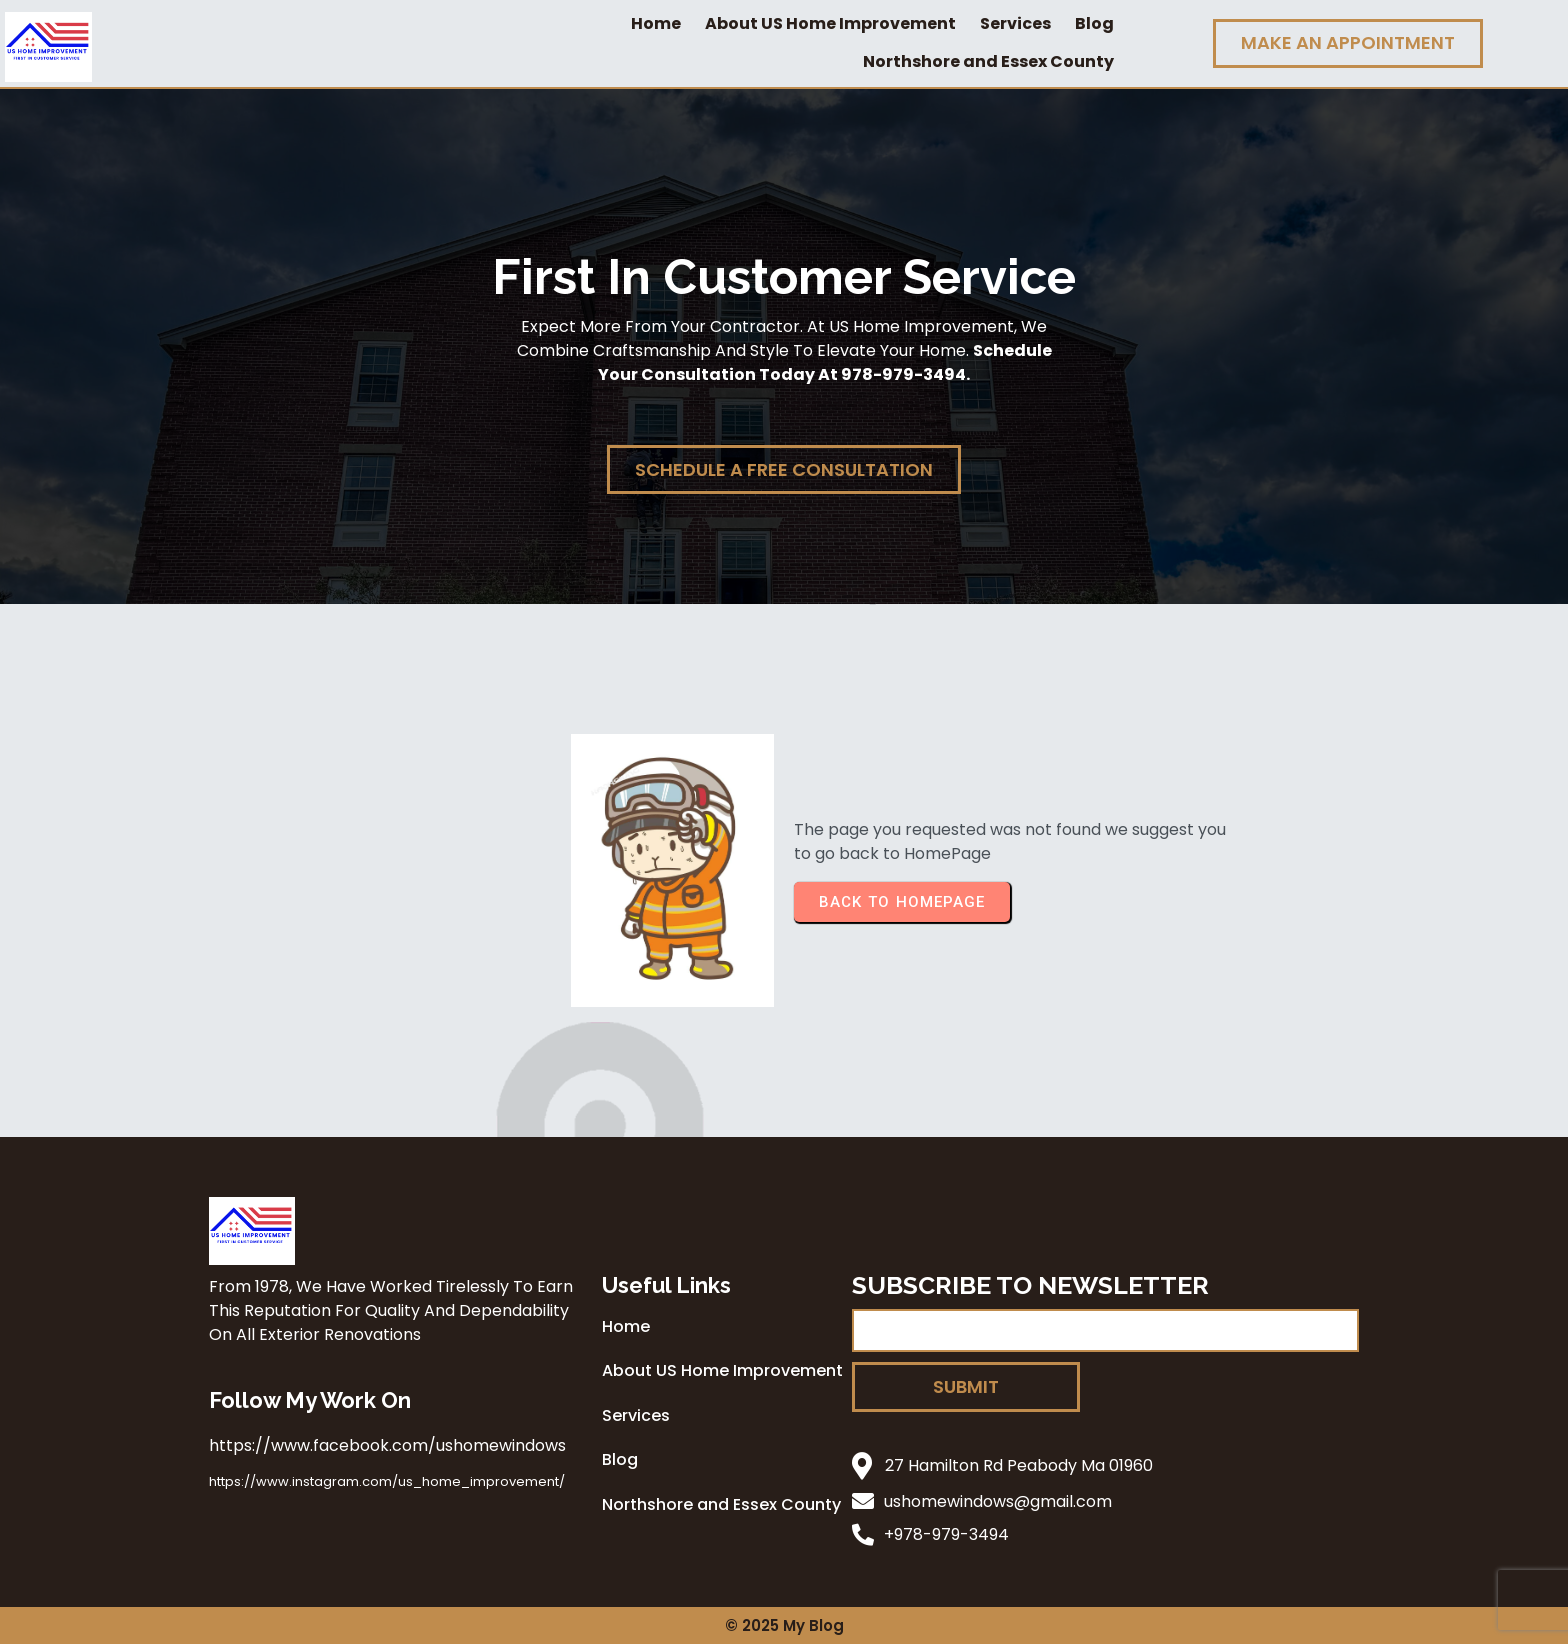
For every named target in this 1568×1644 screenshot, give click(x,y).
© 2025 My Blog (784, 1625)
